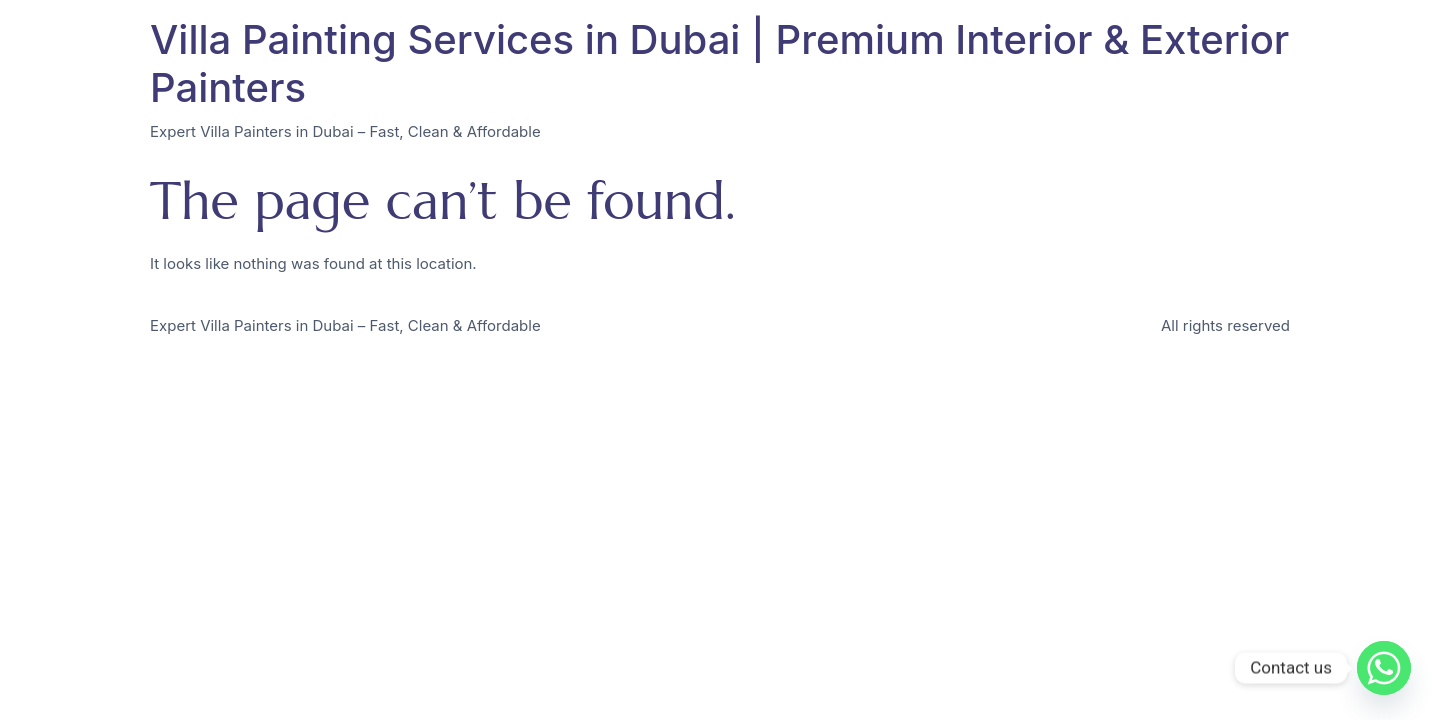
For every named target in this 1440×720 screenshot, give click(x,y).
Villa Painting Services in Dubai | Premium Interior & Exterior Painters (719, 63)
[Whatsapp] (1384, 668)
